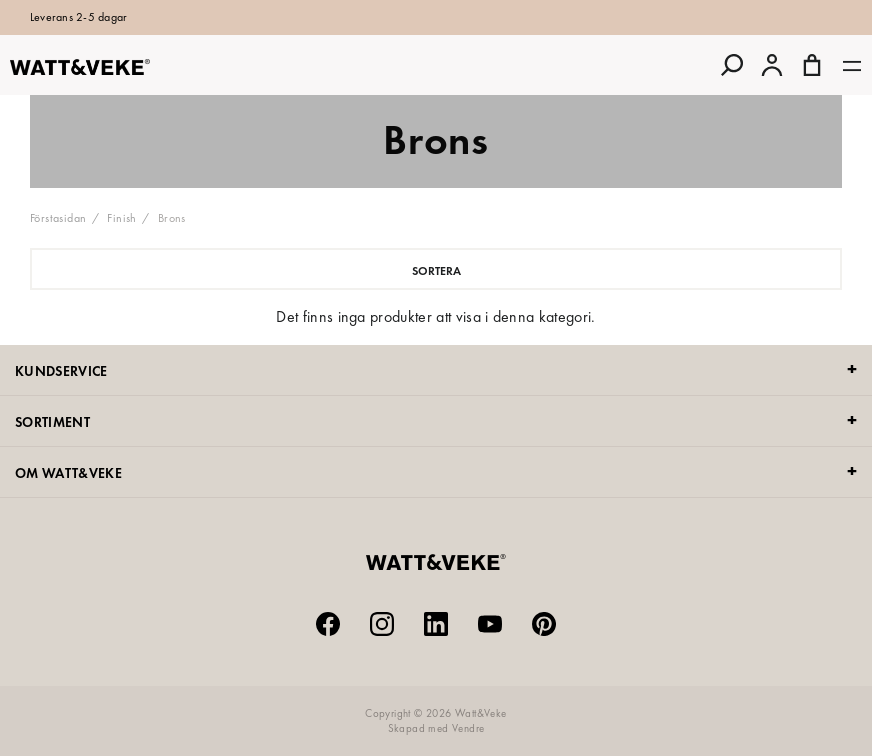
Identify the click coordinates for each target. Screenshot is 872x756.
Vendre (468, 728)
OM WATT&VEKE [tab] (68, 473)
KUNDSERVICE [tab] (61, 371)
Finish (121, 218)
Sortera (436, 271)
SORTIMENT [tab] (52, 422)
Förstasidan (58, 218)
